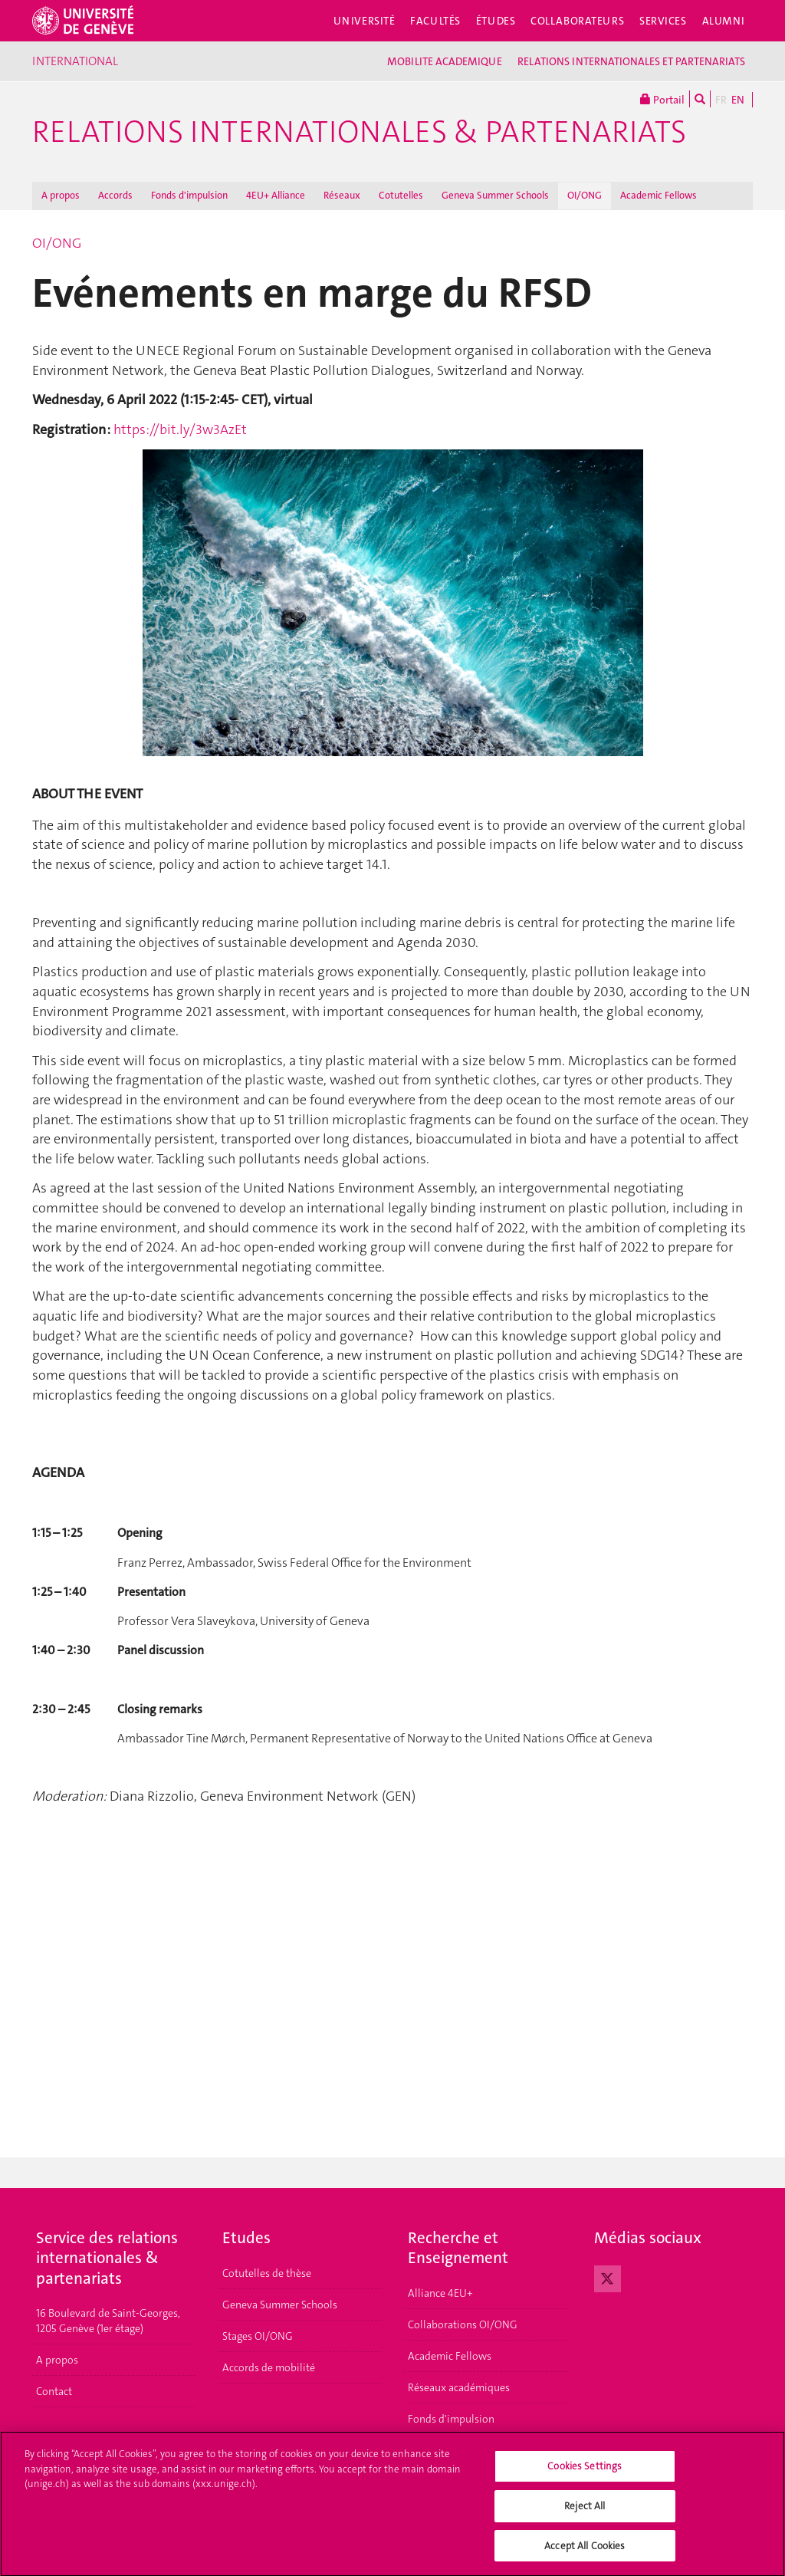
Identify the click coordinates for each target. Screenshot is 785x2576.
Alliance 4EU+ (440, 2293)
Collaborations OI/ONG (462, 2324)
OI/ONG (584, 195)
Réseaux (342, 195)
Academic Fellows (658, 195)
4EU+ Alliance (275, 195)
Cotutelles (401, 195)
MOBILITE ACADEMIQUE (444, 61)
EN (737, 100)
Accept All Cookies (584, 2553)
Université (364, 21)
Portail (662, 99)
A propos (60, 195)
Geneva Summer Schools (495, 195)
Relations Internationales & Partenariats (359, 132)
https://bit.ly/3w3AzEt (180, 429)
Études (495, 21)
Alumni (723, 21)
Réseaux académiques (459, 2387)
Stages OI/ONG (257, 2336)
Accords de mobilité (268, 2367)
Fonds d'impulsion (189, 195)
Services (663, 21)
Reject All (584, 2513)
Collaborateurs (577, 21)
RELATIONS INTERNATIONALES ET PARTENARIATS (631, 61)
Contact (54, 2391)
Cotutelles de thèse (266, 2273)
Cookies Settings (584, 2474)
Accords (115, 195)
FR (721, 100)
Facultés (435, 21)
